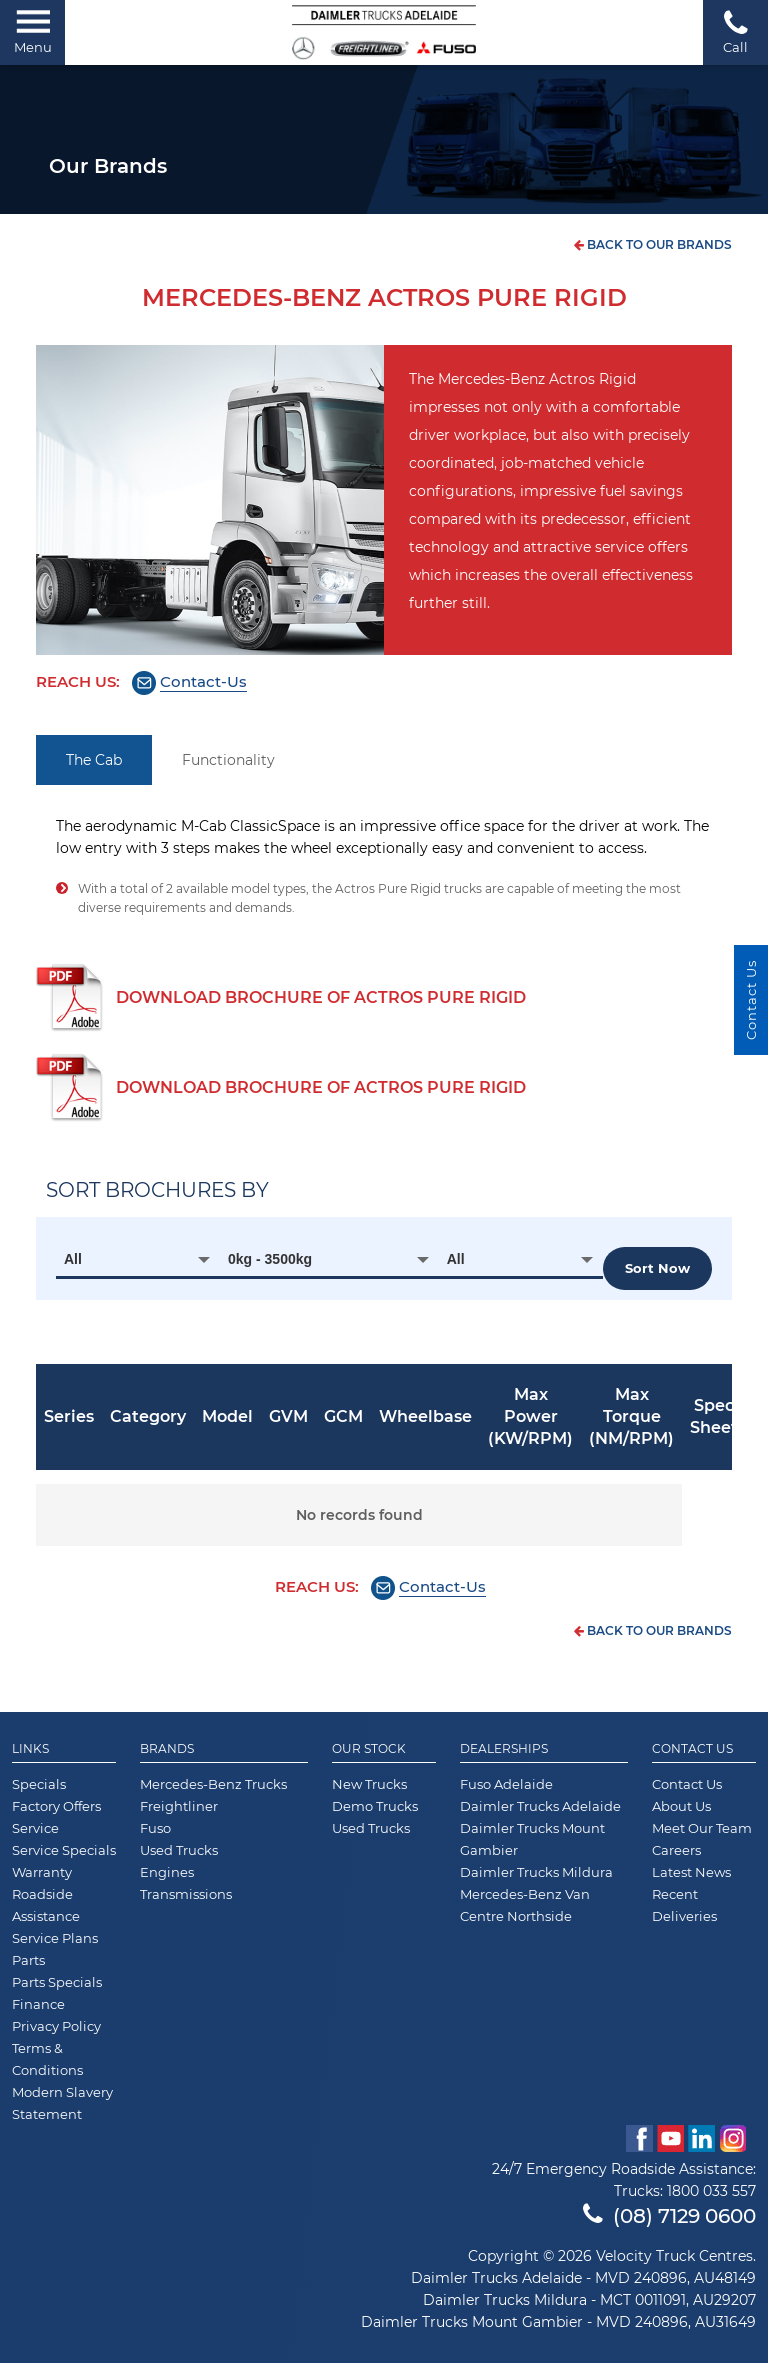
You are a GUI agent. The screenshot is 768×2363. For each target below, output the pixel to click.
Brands (167, 1749)
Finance (38, 2004)
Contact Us (692, 1749)
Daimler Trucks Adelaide (540, 1806)
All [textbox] (73, 1259)
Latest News (691, 1872)
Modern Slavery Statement (62, 2103)
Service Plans (55, 1938)
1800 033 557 (711, 2191)
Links (30, 1749)
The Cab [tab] (94, 760)
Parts (28, 1960)
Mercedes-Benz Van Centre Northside (525, 1905)
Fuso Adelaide (506, 1784)
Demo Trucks (375, 1806)
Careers (676, 1850)
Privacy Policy (56, 2026)
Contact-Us (203, 681)
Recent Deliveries (684, 1905)
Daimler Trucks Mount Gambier (532, 1839)
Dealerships (504, 1749)
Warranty (42, 1872)
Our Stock (369, 1749)
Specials (39, 1784)
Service (35, 1828)
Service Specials (64, 1850)
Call (735, 31)
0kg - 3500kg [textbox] (270, 1259)
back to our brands (653, 244)
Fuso (155, 1828)
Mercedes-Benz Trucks (213, 1784)
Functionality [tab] (228, 760)
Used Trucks (179, 1850)
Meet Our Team (702, 1828)
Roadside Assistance (46, 1905)
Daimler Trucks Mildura (536, 1872)
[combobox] (138, 1259)
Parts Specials (57, 1982)
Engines (167, 1872)
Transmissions (186, 1894)
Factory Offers (56, 1806)
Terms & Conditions (47, 2059)
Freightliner (179, 1806)
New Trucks (369, 1784)
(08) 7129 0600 (669, 2216)
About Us (681, 1806)
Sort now (657, 1268)
